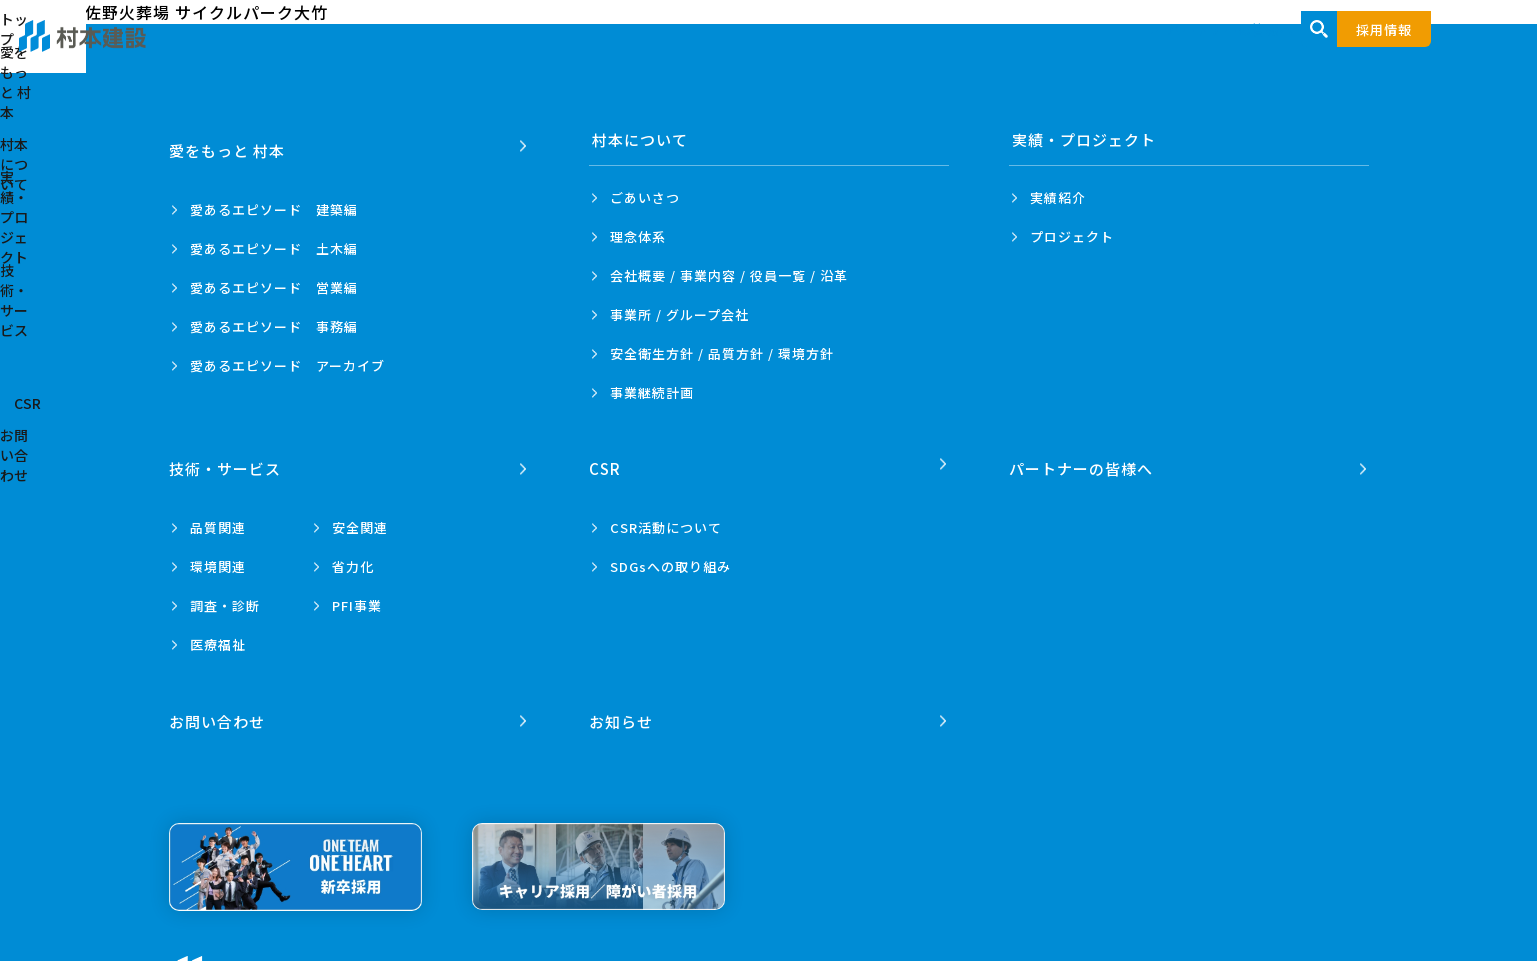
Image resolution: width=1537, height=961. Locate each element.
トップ (648, 52)
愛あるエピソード (274, 197)
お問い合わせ (1400, 52)
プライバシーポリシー (428, 951)
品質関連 (218, 515)
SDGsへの (670, 554)
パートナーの (1084, 457)
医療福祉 (218, 632)
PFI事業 (357, 593)
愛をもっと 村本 (761, 52)
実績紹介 (1058, 197)
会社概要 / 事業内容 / (729, 275)
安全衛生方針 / (722, 353)
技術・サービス (1198, 52)
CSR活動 (666, 515)
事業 (652, 392)
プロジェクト (1072, 236)
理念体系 (638, 236)
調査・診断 (225, 593)
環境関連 (218, 554)
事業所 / (679, 314)
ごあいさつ (645, 197)
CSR (1302, 52)
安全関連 (360, 515)
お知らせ (624, 697)
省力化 (353, 554)
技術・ (228, 457)
